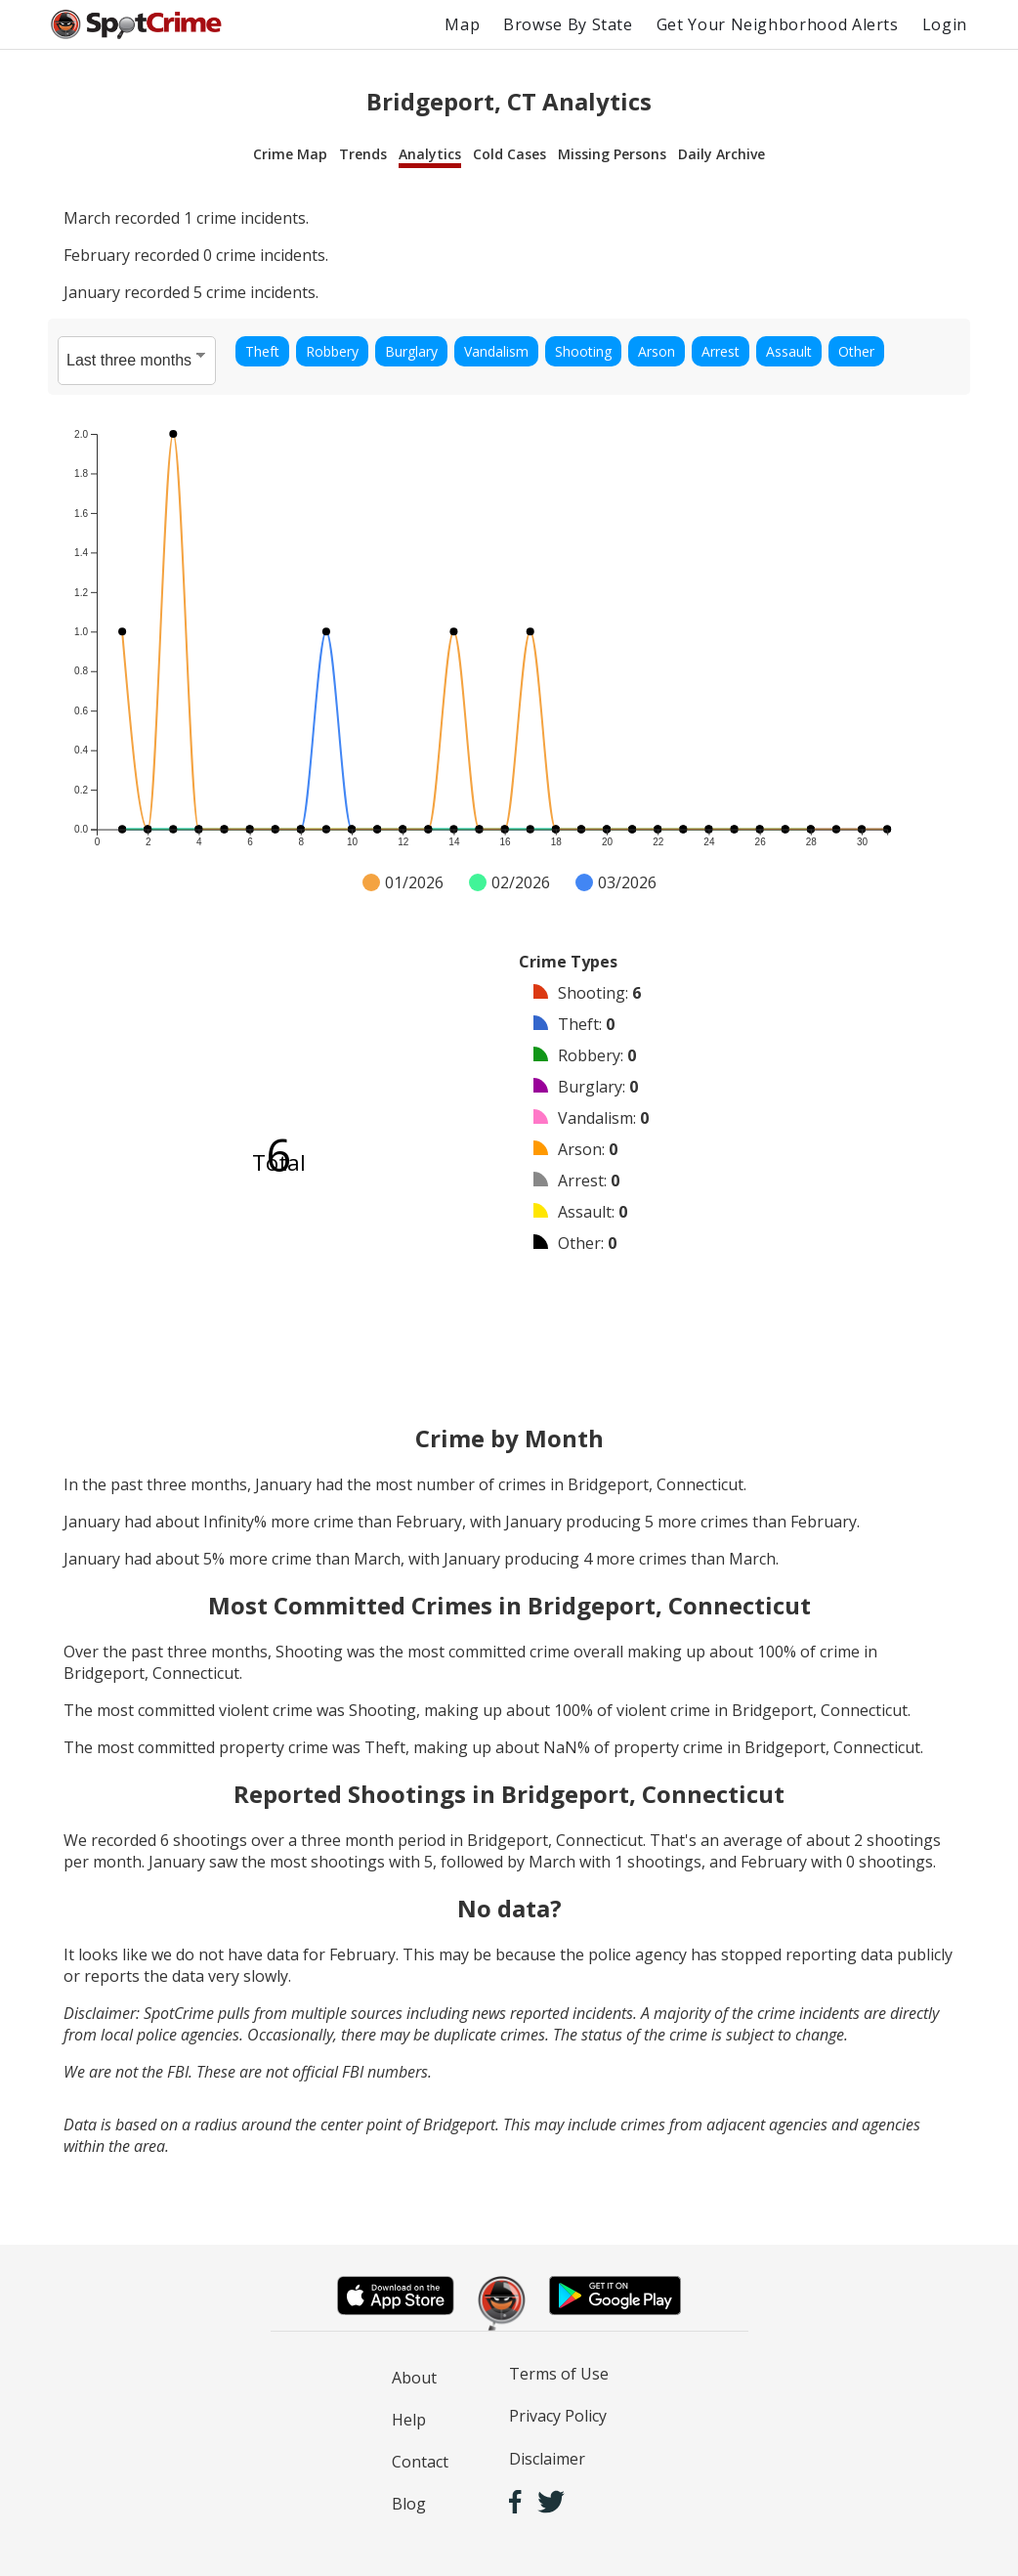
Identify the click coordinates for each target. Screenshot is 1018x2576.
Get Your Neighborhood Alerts (778, 24)
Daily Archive (721, 154)
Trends (363, 154)
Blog (409, 2503)
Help (409, 2419)
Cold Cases (509, 154)
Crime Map (290, 154)
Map (462, 24)
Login (944, 24)
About (414, 2377)
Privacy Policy (558, 2415)
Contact (420, 2461)
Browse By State (568, 24)
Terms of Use (559, 2373)
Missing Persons (612, 154)
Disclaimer (547, 2458)
